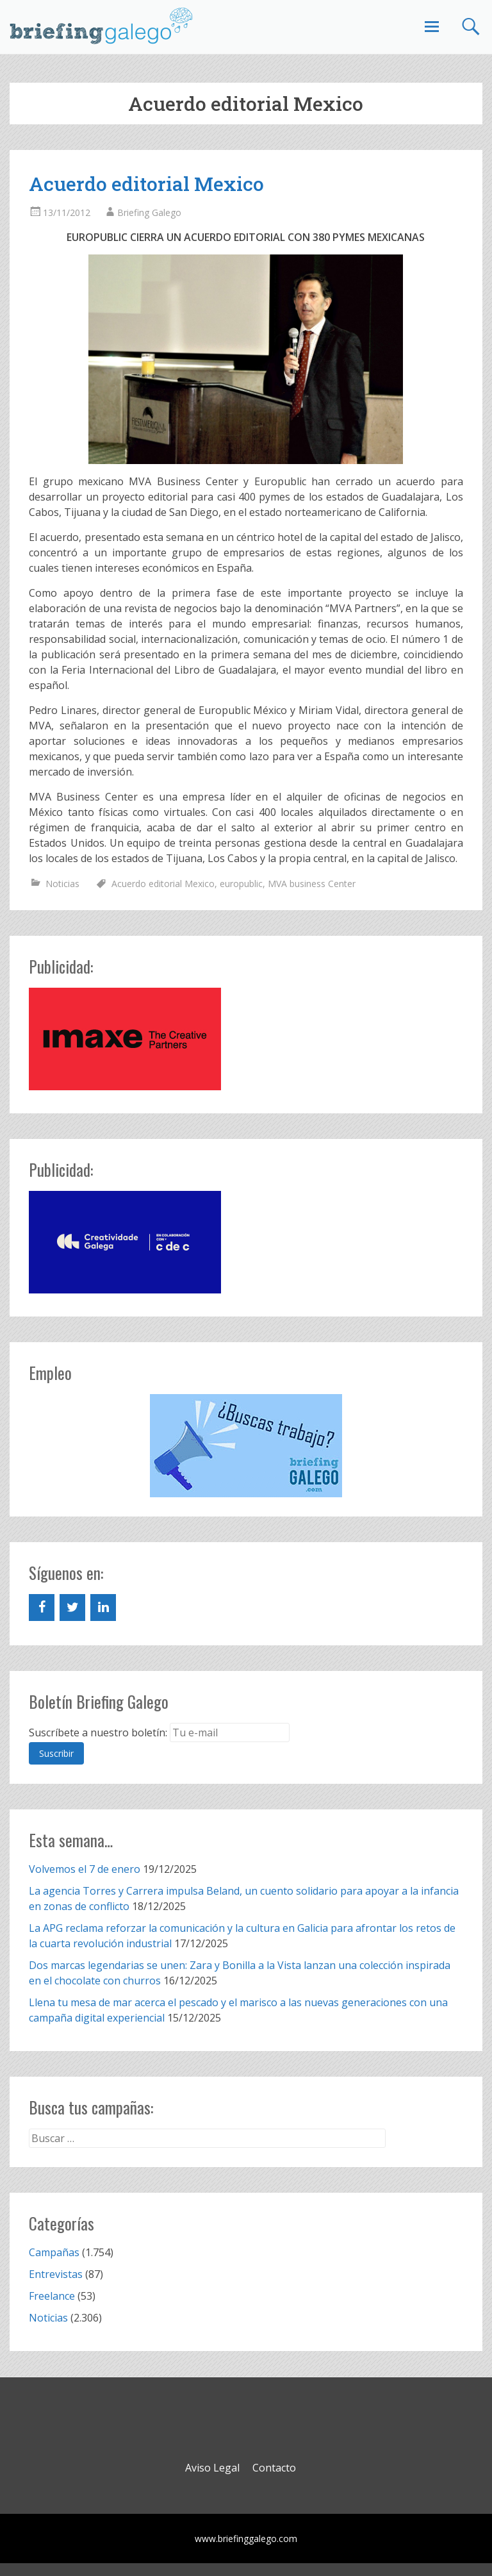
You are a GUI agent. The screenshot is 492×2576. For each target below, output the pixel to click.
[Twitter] (72, 1607)
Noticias (62, 883)
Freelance (52, 2296)
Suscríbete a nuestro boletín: (98, 1732)
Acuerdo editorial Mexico (146, 183)
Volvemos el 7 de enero (84, 1869)
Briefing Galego (149, 212)
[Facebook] (41, 1607)
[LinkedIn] (103, 1607)
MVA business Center (312, 883)
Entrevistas (56, 2274)
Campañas (54, 2252)
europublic (241, 883)
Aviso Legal (212, 2468)
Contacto (274, 2468)
